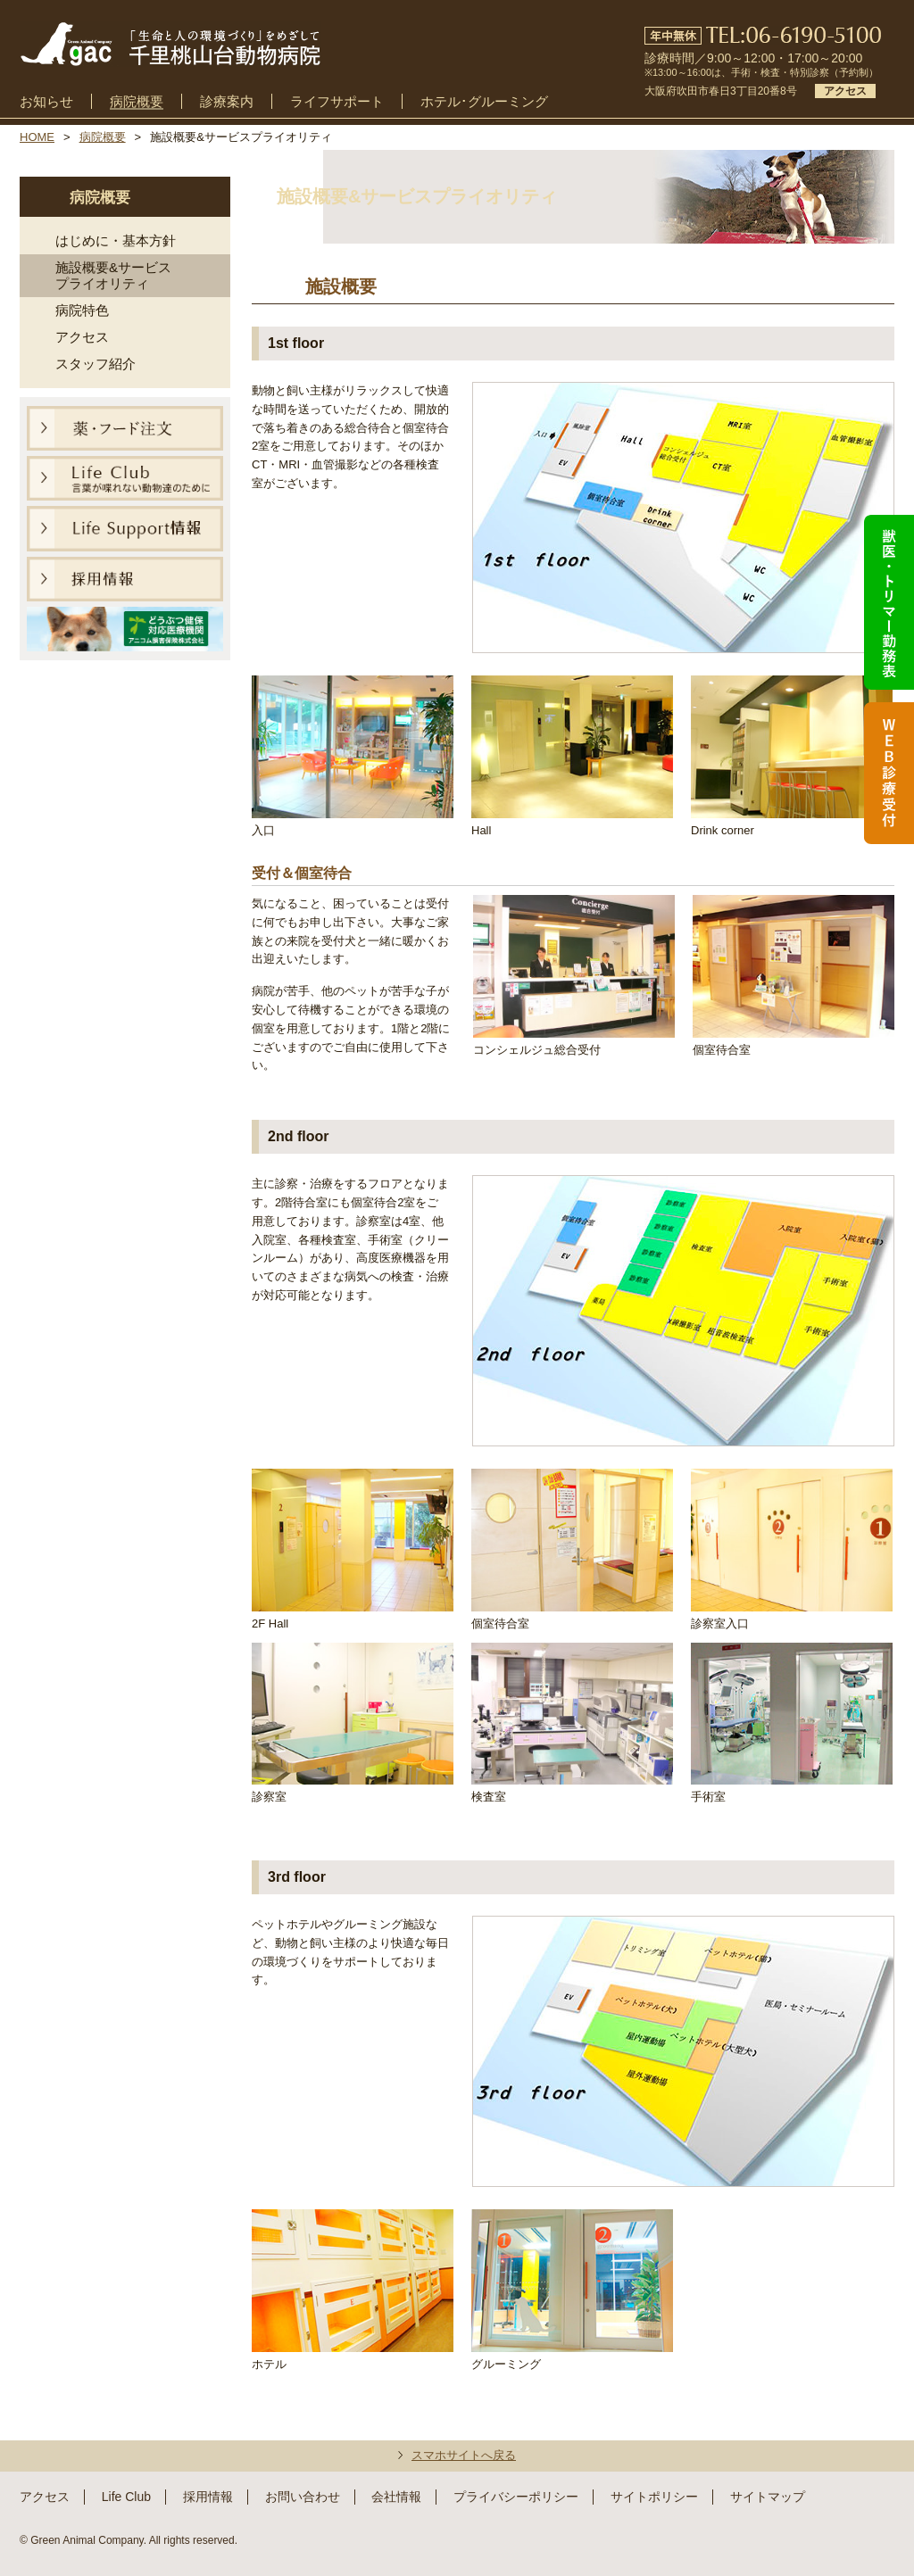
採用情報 (208, 2496)
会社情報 (396, 2496)
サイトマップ (767, 2496)
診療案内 (226, 102)
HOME (37, 137)
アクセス (82, 336)
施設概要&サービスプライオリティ (113, 275)
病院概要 (136, 102)
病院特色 (82, 310)
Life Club (126, 2496)
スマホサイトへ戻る (463, 2455)
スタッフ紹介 (95, 363)
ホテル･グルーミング (484, 102)
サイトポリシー (654, 2496)
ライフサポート (337, 102)
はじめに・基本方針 (115, 240)
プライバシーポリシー (515, 2496)
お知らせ (46, 102)
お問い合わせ (302, 2496)
